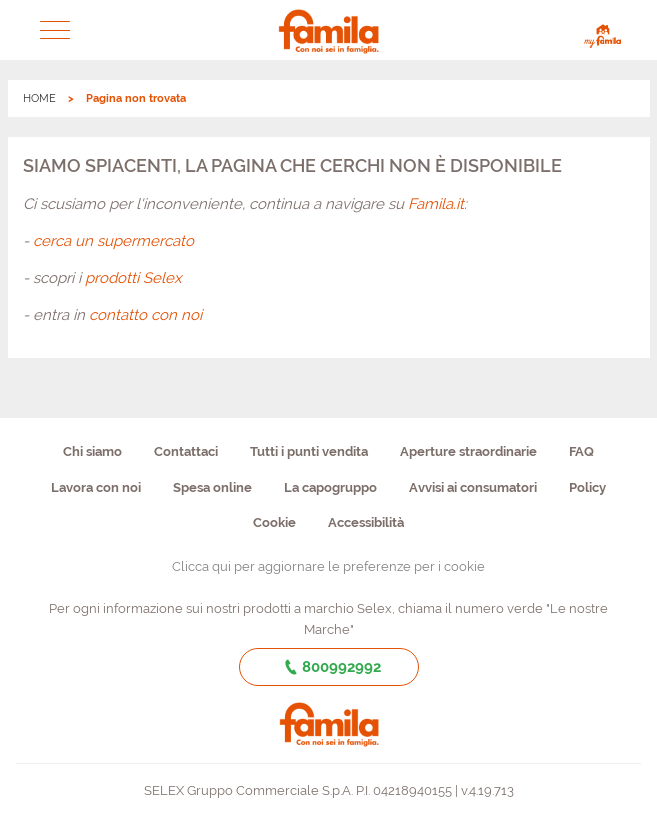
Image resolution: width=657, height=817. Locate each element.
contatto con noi (145, 315)
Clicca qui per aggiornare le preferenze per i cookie (328, 566)
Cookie (274, 522)
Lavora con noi (96, 487)
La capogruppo (330, 487)
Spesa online (212, 487)
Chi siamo (92, 451)
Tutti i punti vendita (309, 451)
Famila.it (436, 204)
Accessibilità (366, 522)
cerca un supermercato (113, 241)
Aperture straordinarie (468, 451)
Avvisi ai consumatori (473, 487)
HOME (39, 98)
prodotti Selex (133, 278)
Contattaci (186, 451)
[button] (55, 30)
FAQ (581, 451)
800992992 (328, 667)
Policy (587, 487)
